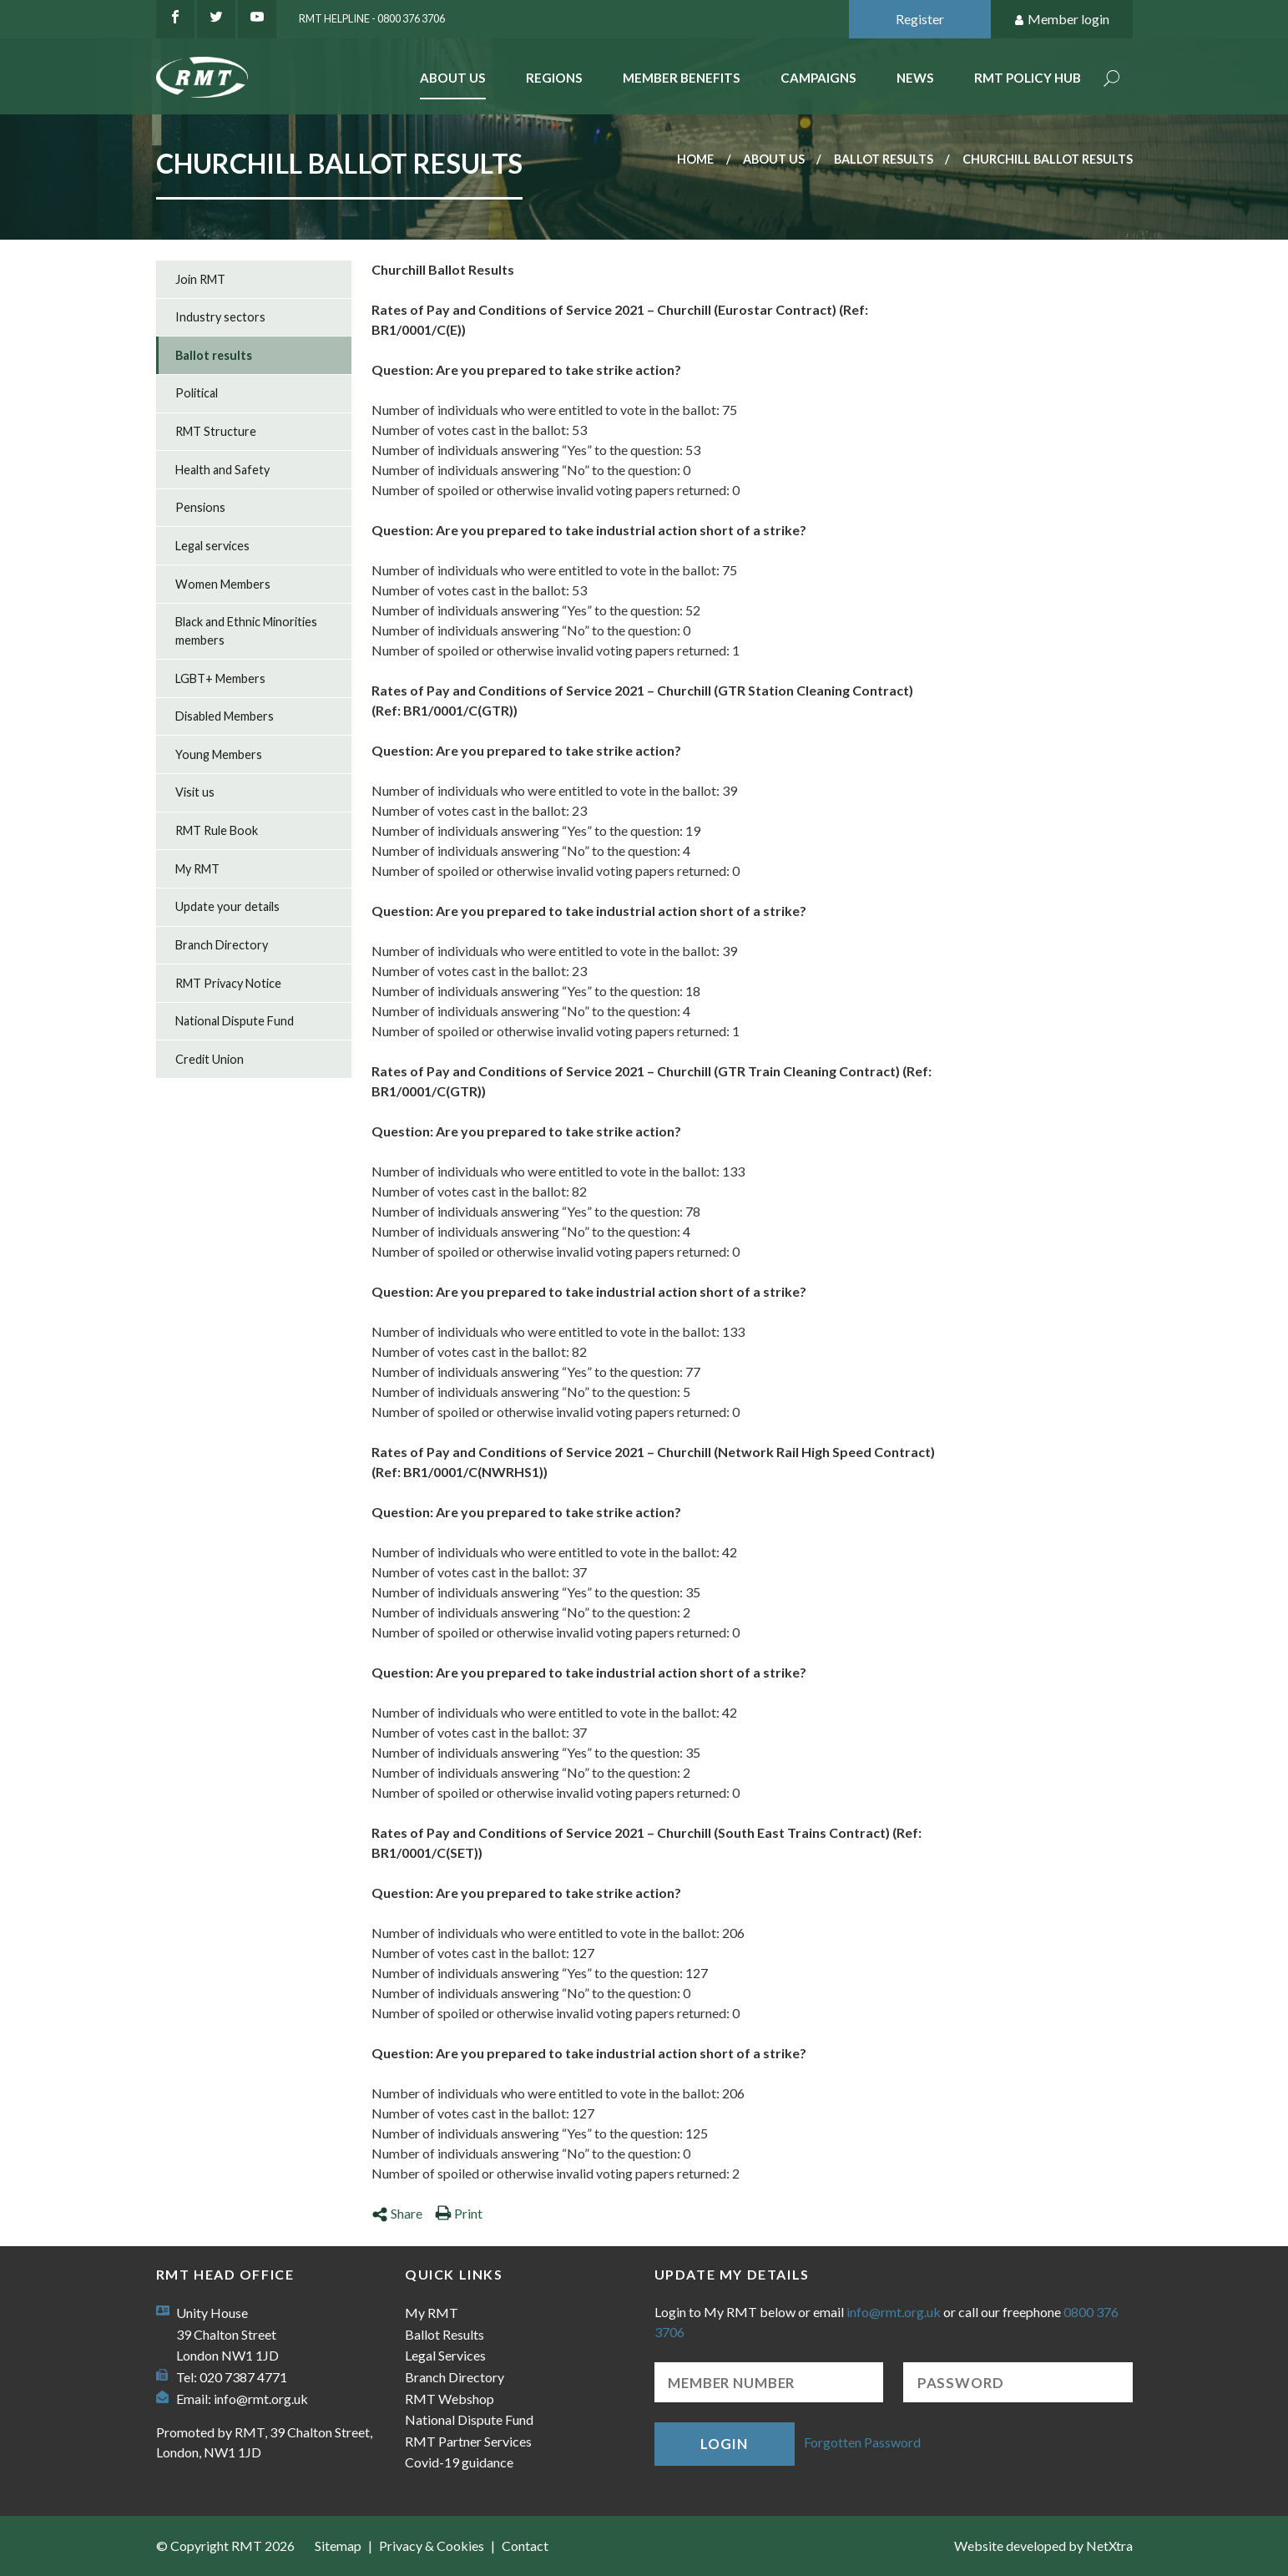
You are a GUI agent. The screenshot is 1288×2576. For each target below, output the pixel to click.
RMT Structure (215, 431)
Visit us (195, 792)
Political (196, 393)
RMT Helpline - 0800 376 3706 (372, 18)
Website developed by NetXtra (1043, 2545)
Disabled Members (224, 716)
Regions (554, 77)
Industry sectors (220, 317)
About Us (453, 77)
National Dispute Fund (234, 1021)
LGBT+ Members (220, 678)
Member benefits (681, 77)
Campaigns (818, 77)
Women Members (222, 584)
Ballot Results (444, 2334)
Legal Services (445, 2355)
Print (458, 2213)
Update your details (227, 906)
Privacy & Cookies (431, 2545)
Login (723, 2443)
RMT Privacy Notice (228, 983)
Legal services (212, 546)
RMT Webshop (449, 2398)
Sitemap (338, 2545)
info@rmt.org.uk (261, 2398)
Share (396, 2213)
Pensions (200, 507)
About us (774, 159)
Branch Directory (221, 945)
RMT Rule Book (216, 830)
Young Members (218, 754)
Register (920, 19)
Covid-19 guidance (459, 2462)
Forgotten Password (862, 2442)
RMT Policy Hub (1027, 77)
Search (1112, 79)
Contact (525, 2545)
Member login (1061, 19)
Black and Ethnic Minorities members (246, 631)
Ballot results (883, 159)
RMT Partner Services (468, 2441)
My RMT (197, 869)
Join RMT (200, 279)
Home (695, 159)
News (915, 77)
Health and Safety (222, 470)
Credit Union (209, 1059)
